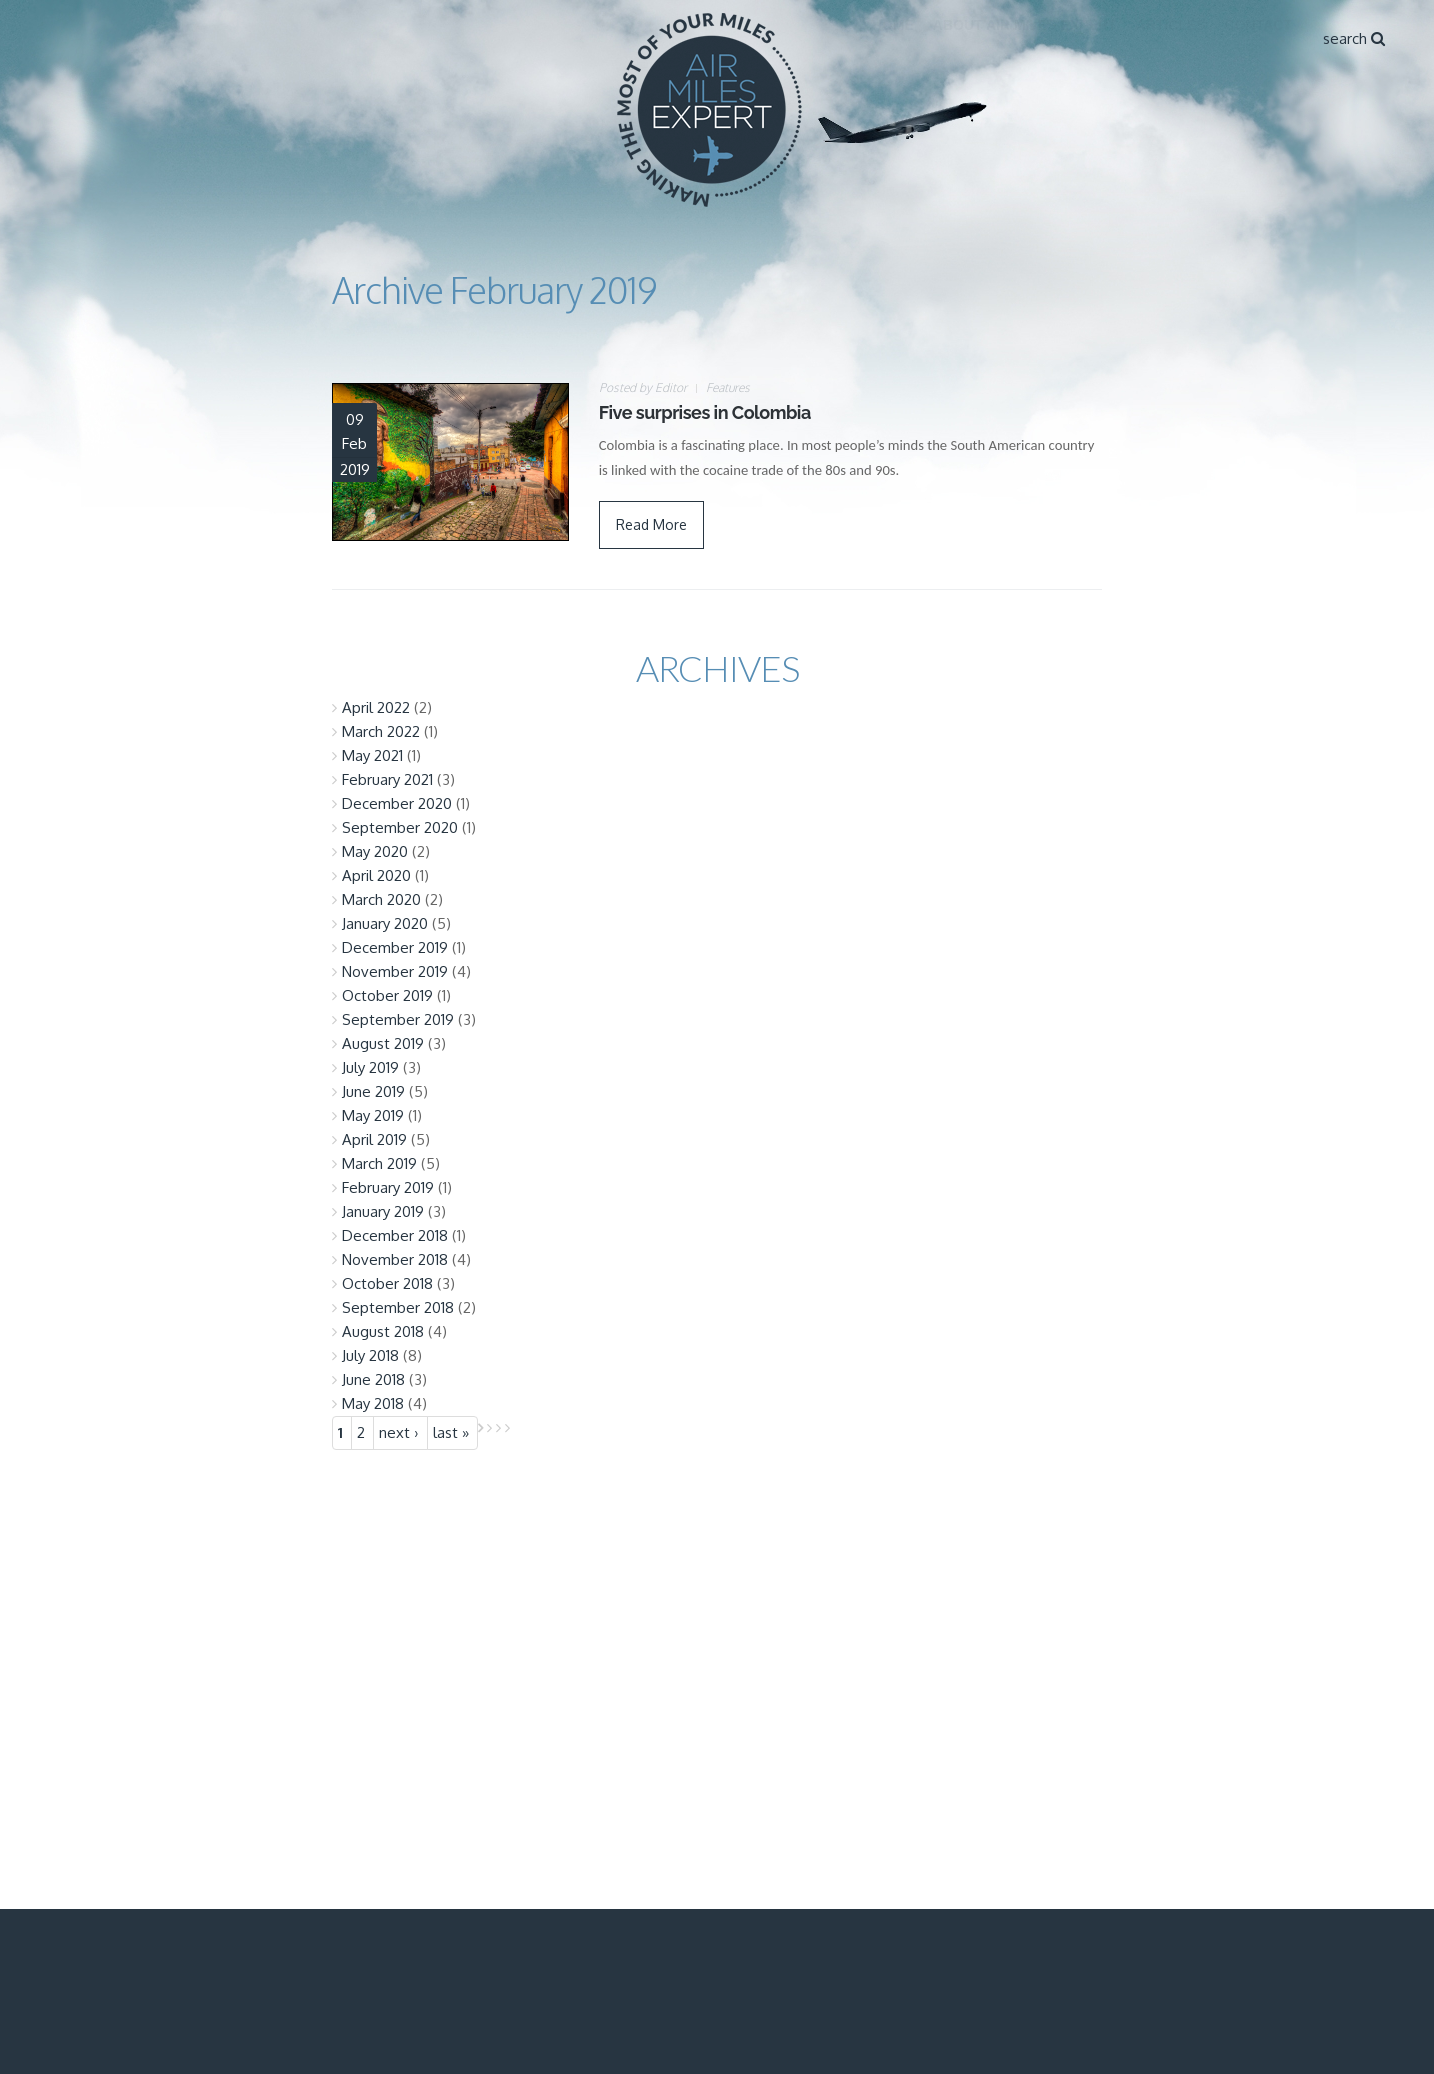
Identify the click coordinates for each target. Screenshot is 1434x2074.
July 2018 (370, 1355)
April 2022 (376, 707)
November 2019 (395, 971)
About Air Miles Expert (1025, 25)
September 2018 (398, 1307)
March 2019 (379, 1163)
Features (728, 387)
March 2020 (381, 899)
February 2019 (388, 1187)
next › (399, 1432)
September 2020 (400, 827)
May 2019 (373, 1115)
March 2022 (381, 731)
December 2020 (397, 803)
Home (893, 25)
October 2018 (387, 1283)
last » (451, 1432)
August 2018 (383, 1331)
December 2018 (395, 1235)
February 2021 (387, 779)
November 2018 (395, 1259)
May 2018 (373, 1403)
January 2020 (385, 923)
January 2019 (383, 1211)
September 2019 (398, 1019)
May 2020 (375, 851)
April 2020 (376, 875)
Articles (1171, 25)
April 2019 (374, 1139)
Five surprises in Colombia (705, 412)
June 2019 (373, 1091)
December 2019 (395, 947)
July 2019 (370, 1067)
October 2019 (387, 995)
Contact (1258, 25)
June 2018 (373, 1379)
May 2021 (372, 755)
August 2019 (383, 1043)
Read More (651, 524)
